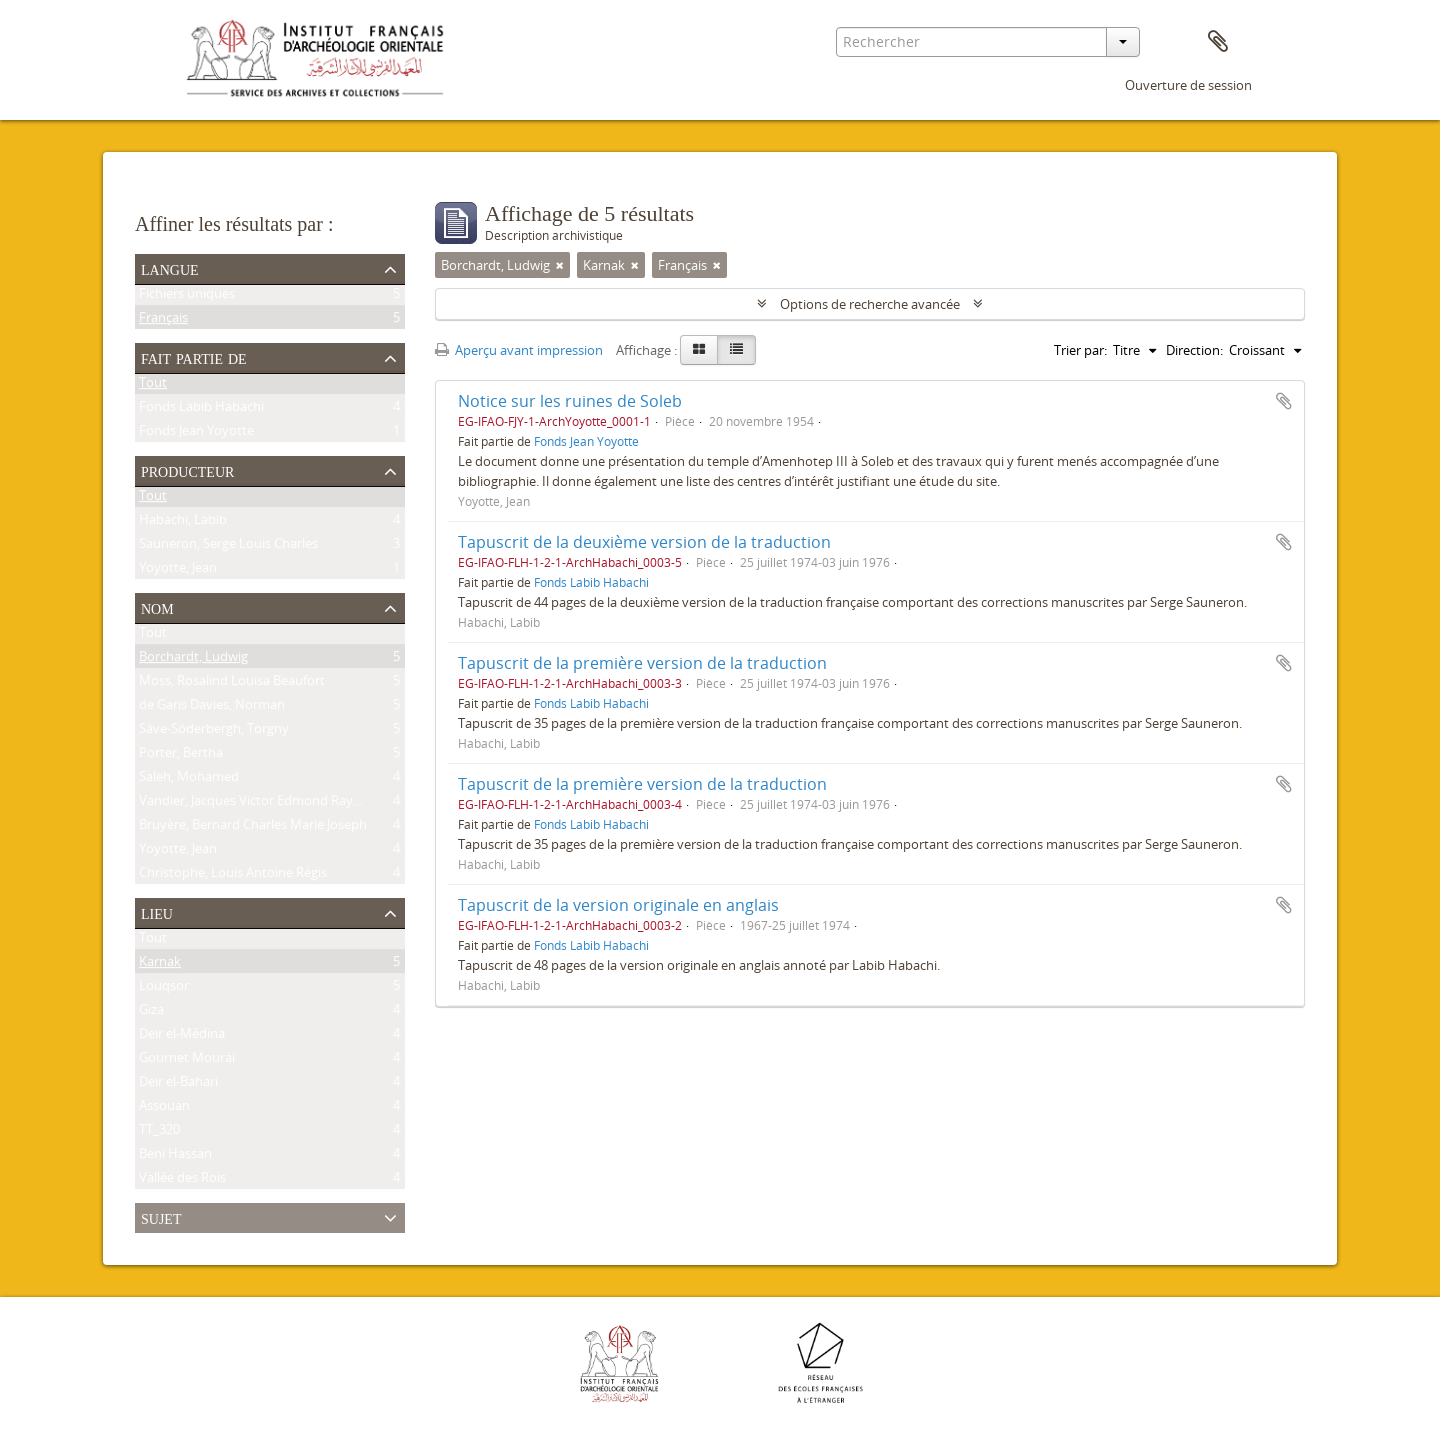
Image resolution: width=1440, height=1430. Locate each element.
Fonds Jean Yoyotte (196, 434)
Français (163, 321)
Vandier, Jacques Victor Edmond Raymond (264, 804)
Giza (151, 1013)
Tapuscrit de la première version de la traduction (642, 663)
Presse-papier (1218, 42)
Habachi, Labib (183, 523)
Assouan (164, 1109)
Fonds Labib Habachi (201, 410)
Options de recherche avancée (870, 304)
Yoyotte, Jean (178, 571)
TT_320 (159, 1133)
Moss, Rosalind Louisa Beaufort (232, 684)
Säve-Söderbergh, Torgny (214, 732)
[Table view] (736, 350)
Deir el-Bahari (178, 1085)
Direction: (1194, 350)
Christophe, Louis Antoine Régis (233, 876)
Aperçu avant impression (519, 350)
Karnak (160, 965)
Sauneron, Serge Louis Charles (228, 547)
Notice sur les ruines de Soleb (570, 401)
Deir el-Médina (182, 1037)
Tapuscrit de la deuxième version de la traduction (644, 542)
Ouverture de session (1188, 85)
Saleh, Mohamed (189, 780)
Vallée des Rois (182, 1181)
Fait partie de (194, 357)
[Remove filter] (560, 265)
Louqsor (164, 989)
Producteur (187, 470)
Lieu (157, 912)
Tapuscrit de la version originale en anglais (618, 905)
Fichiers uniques (187, 297)
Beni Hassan (175, 1157)
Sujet (161, 1217)
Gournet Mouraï (187, 1061)
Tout (153, 386)
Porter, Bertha (181, 756)
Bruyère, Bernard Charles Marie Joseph (253, 828)
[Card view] (699, 350)
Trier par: (1080, 350)
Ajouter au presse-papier (1284, 401)
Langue (170, 268)
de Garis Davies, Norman (212, 708)
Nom (157, 607)
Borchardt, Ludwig (193, 660)
